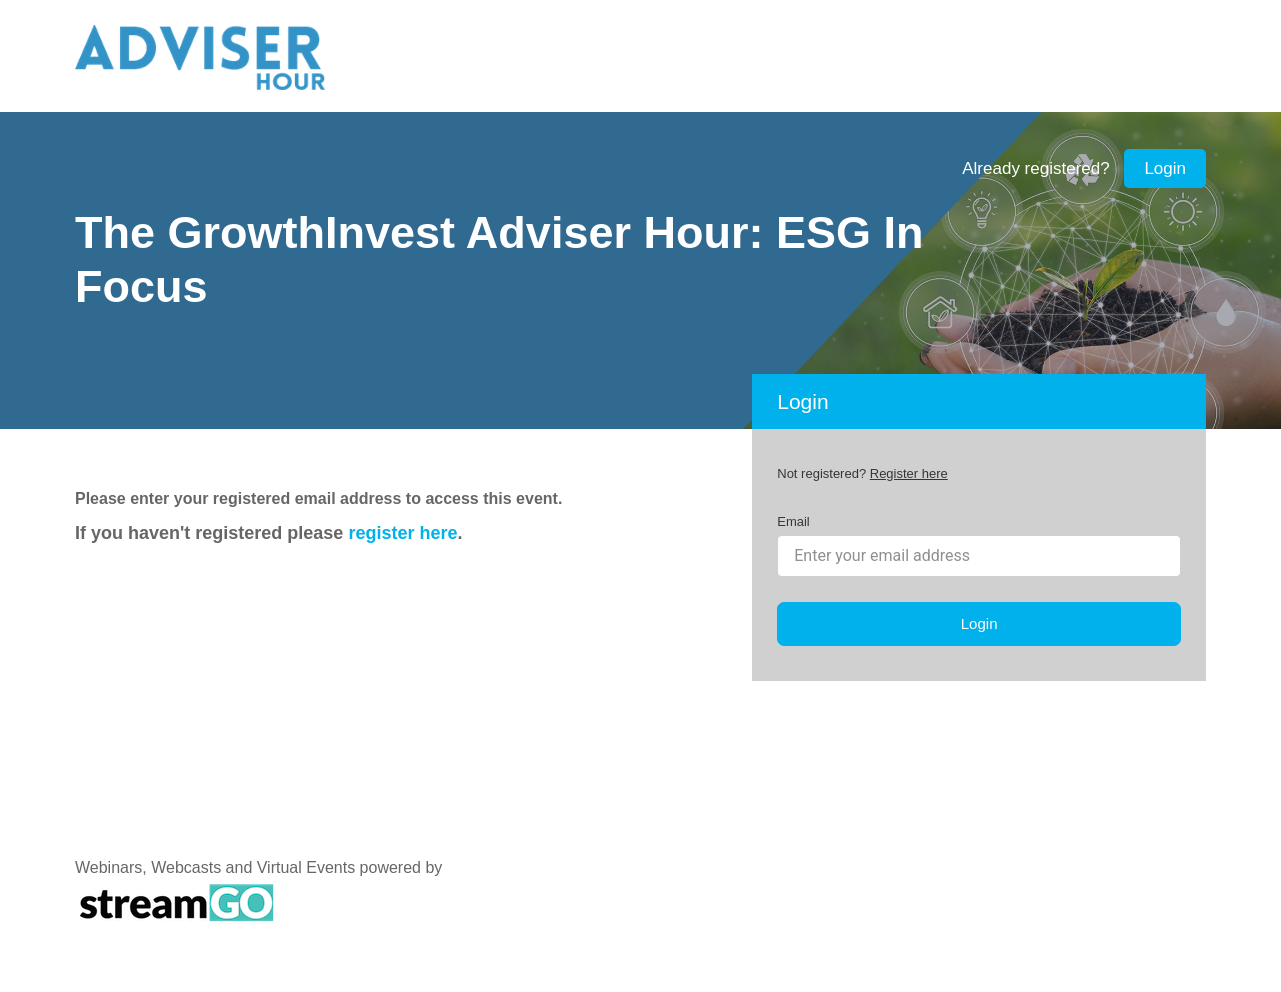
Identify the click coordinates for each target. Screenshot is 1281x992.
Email (793, 521)
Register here (909, 473)
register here (402, 533)
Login (1165, 168)
